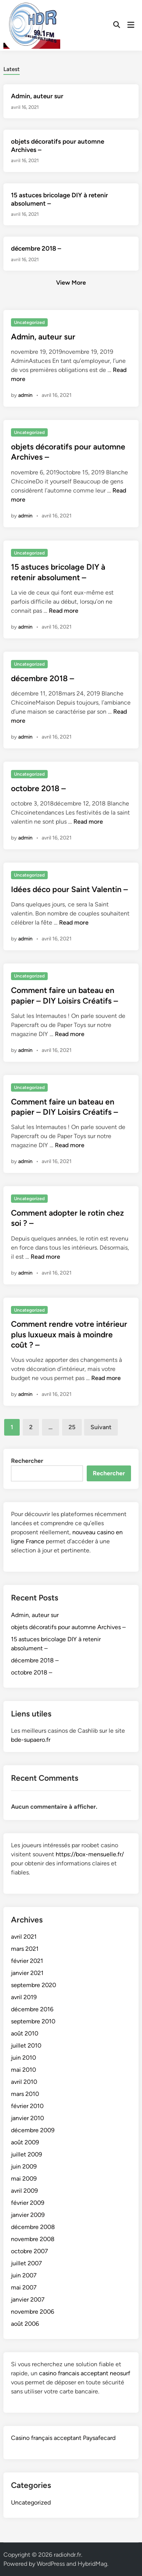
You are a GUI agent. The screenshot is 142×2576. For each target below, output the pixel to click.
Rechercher (27, 1460)
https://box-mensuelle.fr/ (90, 1854)
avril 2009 (24, 2190)
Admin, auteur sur (37, 96)
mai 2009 (24, 2178)
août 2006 (25, 2323)
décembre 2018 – (36, 248)
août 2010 (24, 2033)
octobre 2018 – (38, 788)
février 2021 (27, 1960)
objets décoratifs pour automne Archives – (68, 1627)
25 (72, 1427)
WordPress (51, 2563)
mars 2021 (25, 1948)
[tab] (11, 68)
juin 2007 (24, 2275)
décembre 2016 (32, 2009)
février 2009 (27, 2202)
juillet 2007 (26, 2263)
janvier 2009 (28, 2214)
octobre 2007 (29, 2251)
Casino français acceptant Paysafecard (63, 2437)
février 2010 (27, 2106)
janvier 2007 (28, 2299)
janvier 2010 (27, 2118)
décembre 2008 (33, 2227)
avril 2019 (24, 1997)
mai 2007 (24, 2287)
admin (25, 395)
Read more (63, 610)
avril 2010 (24, 2081)
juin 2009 (24, 2166)
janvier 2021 (27, 1973)
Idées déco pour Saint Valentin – (69, 889)
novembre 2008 (33, 2239)
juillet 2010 (26, 2045)
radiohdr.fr (67, 2554)
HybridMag (92, 2563)
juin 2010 (23, 2057)
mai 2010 (23, 2069)
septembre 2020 (33, 1985)
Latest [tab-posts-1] (11, 69)
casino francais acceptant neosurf (84, 2373)
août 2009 (25, 2142)
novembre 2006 (32, 2311)
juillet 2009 (26, 2154)
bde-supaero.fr (30, 1739)
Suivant (101, 1427)
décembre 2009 (33, 2130)
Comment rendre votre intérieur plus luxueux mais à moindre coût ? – (69, 1334)
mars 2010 (25, 2093)
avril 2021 (24, 1936)
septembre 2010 (33, 2021)
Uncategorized (29, 322)
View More (71, 282)
